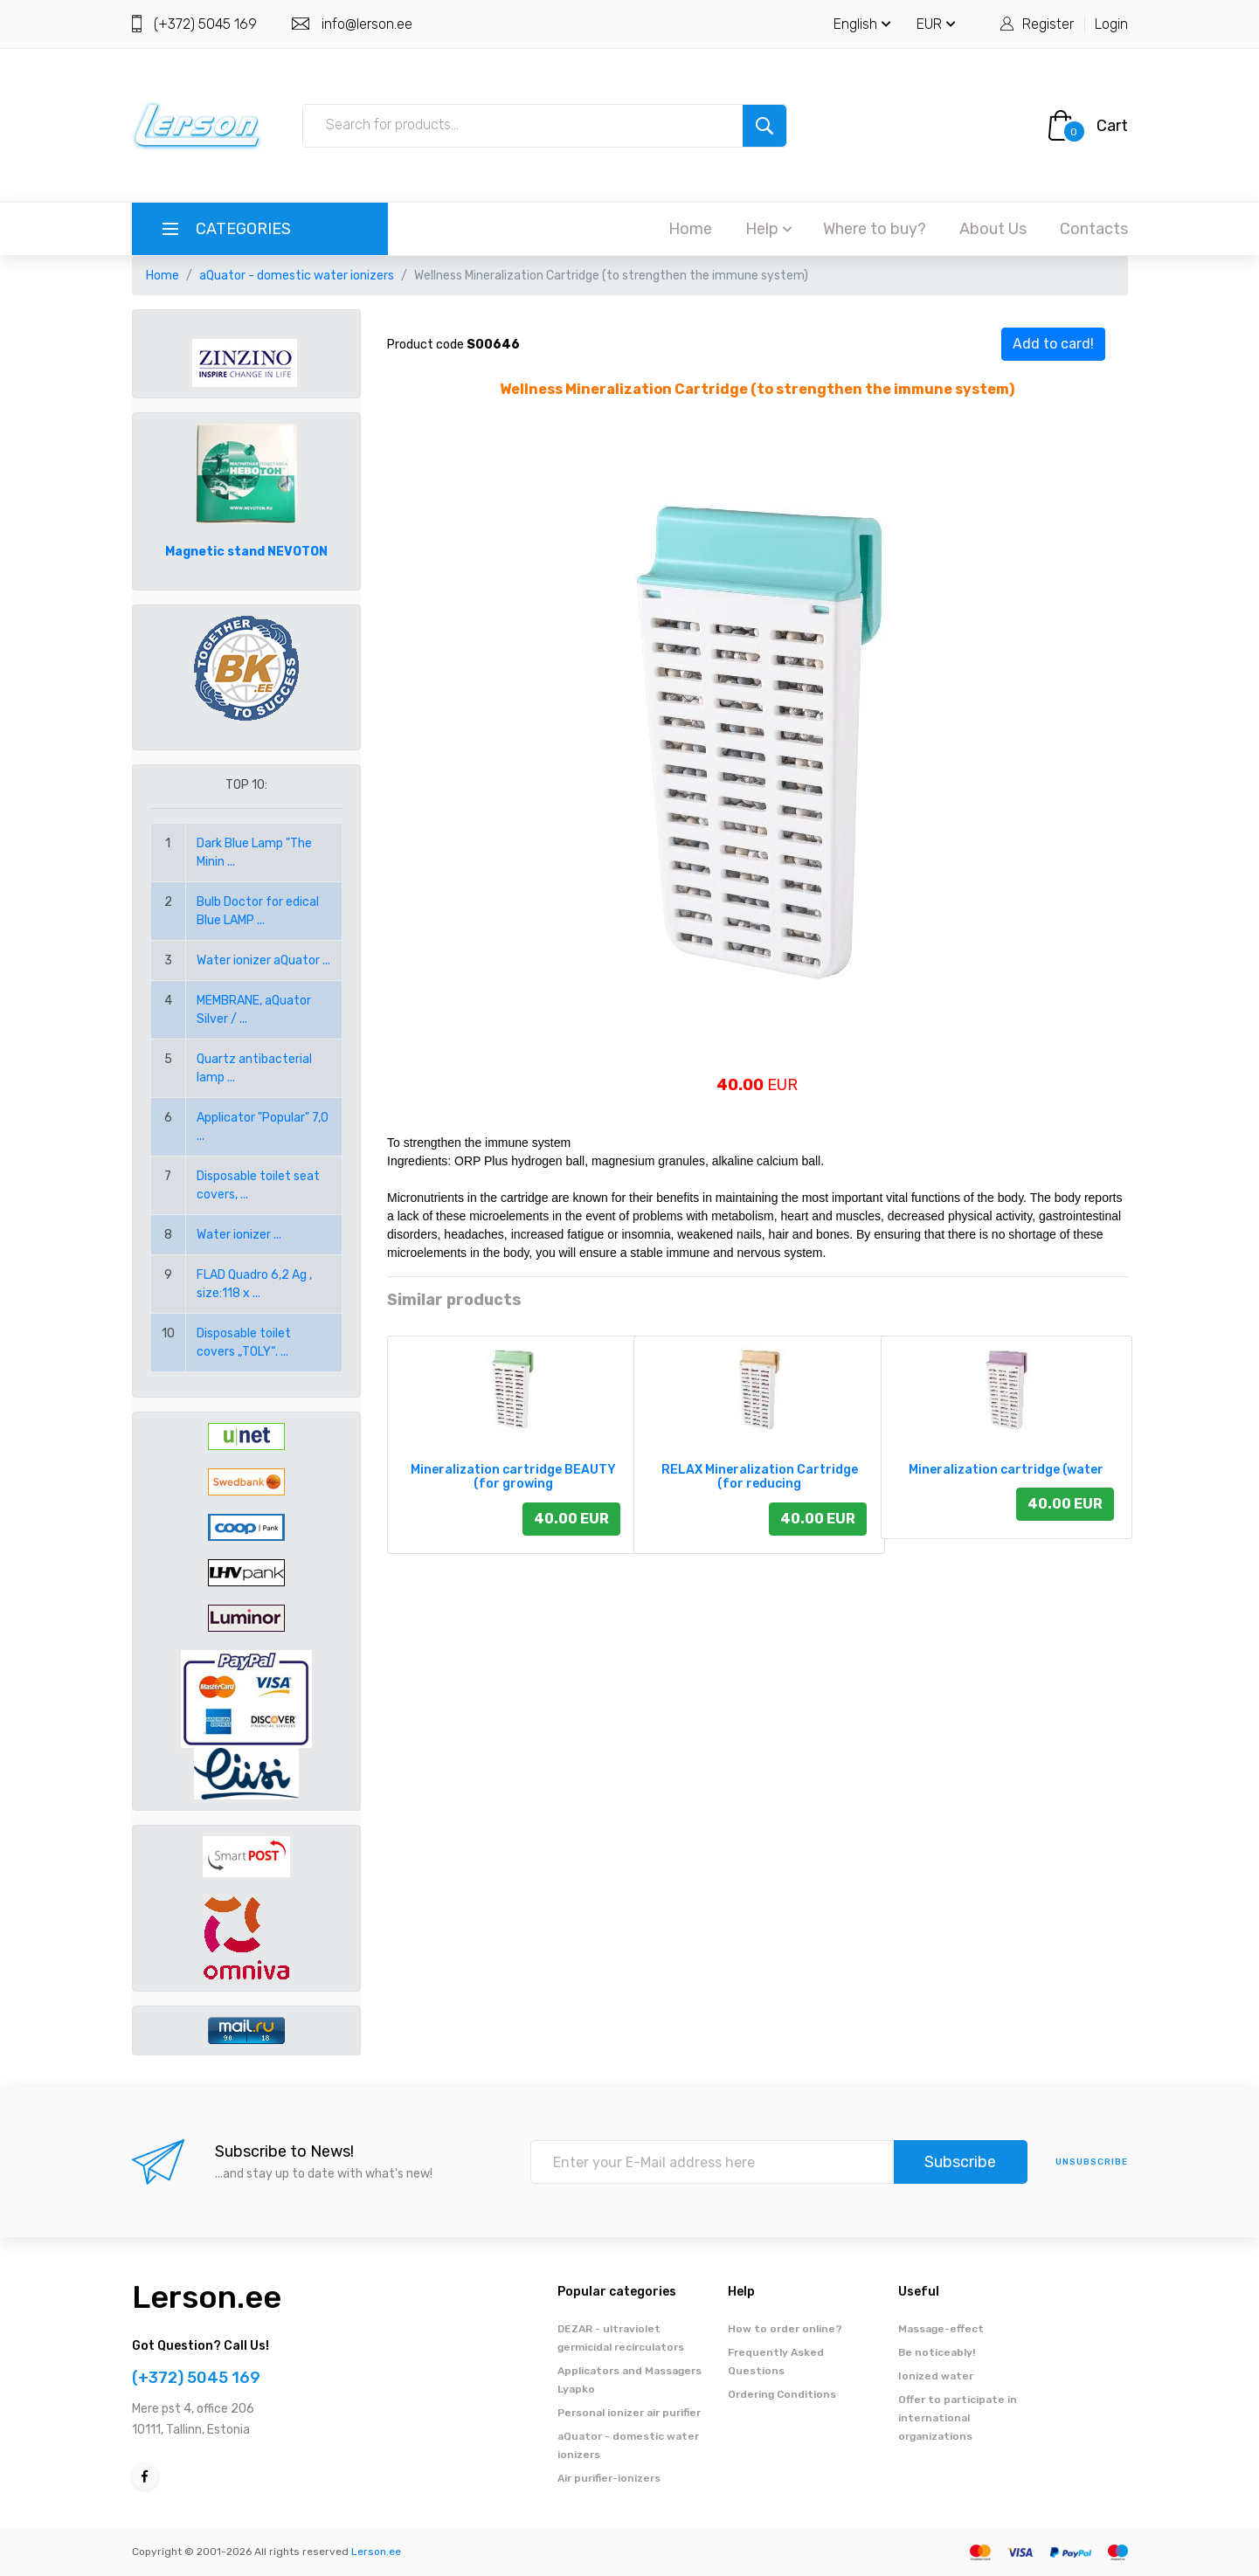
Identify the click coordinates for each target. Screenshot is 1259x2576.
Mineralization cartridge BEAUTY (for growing (513, 1477)
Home (690, 228)
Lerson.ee (206, 2297)
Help (768, 228)
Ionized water (935, 2376)
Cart (1112, 125)
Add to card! (1053, 343)
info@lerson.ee (367, 24)
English (862, 24)
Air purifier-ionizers (609, 2478)
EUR (936, 24)
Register (1048, 24)
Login (1111, 24)
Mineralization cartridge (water (1006, 1469)
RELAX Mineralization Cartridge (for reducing (759, 1477)
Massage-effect (941, 2329)
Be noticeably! (936, 2352)
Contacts (1094, 228)
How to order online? (785, 2329)
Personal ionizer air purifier (629, 2413)
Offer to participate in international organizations (957, 2417)
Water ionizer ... (239, 1234)
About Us (993, 228)
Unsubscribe (1091, 2162)
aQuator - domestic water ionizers (296, 275)
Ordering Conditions (782, 2394)
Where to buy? (874, 228)
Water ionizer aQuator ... (263, 960)
